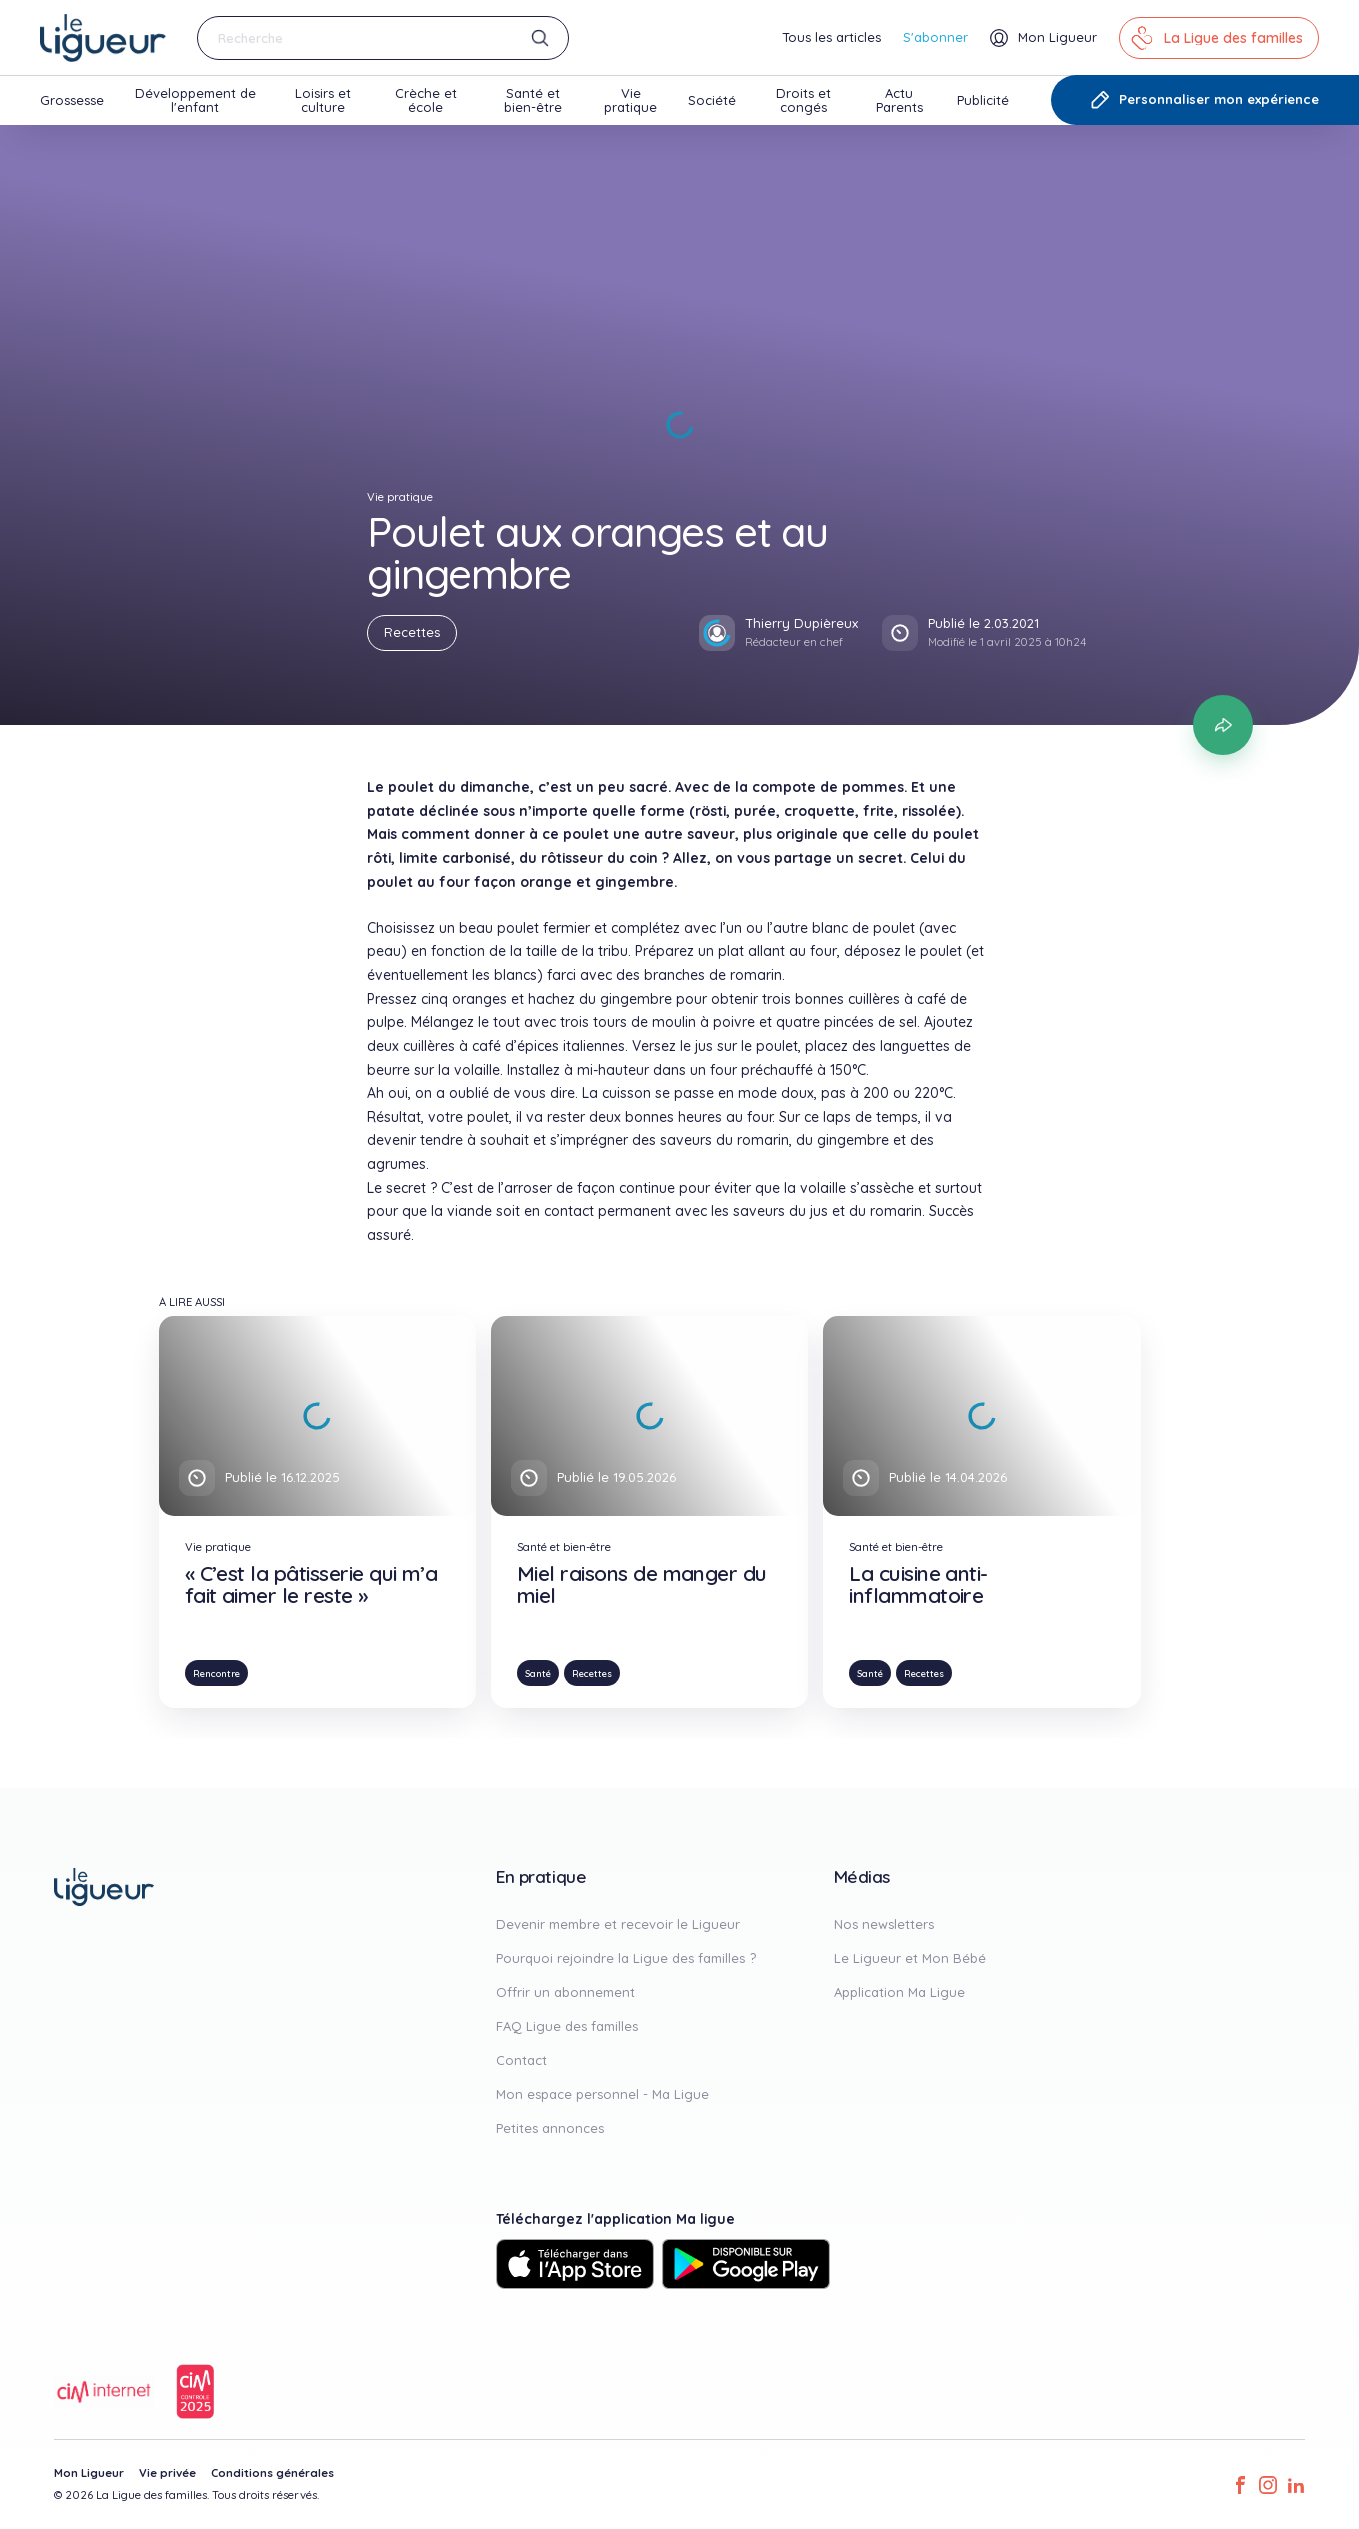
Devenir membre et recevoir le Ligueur (618, 1924)
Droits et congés (803, 105)
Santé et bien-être (533, 105)
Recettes (412, 632)
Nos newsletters (884, 1924)
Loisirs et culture (323, 105)
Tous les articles (831, 37)
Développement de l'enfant (195, 105)
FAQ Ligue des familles (567, 2026)
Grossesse (72, 108)
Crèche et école (426, 105)
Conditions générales (272, 2473)
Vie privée (167, 2473)
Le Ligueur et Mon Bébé (910, 1958)
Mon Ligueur (89, 2473)
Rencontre (216, 1673)
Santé (538, 1673)
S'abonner (935, 37)
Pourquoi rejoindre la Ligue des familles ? (626, 1958)
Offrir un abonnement (565, 1992)
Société (712, 108)
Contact (521, 2060)
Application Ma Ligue (899, 1992)
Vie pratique (630, 105)
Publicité (983, 108)
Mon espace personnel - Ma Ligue (602, 2094)
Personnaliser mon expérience (1205, 100)
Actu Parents (899, 105)
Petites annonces (550, 2128)
